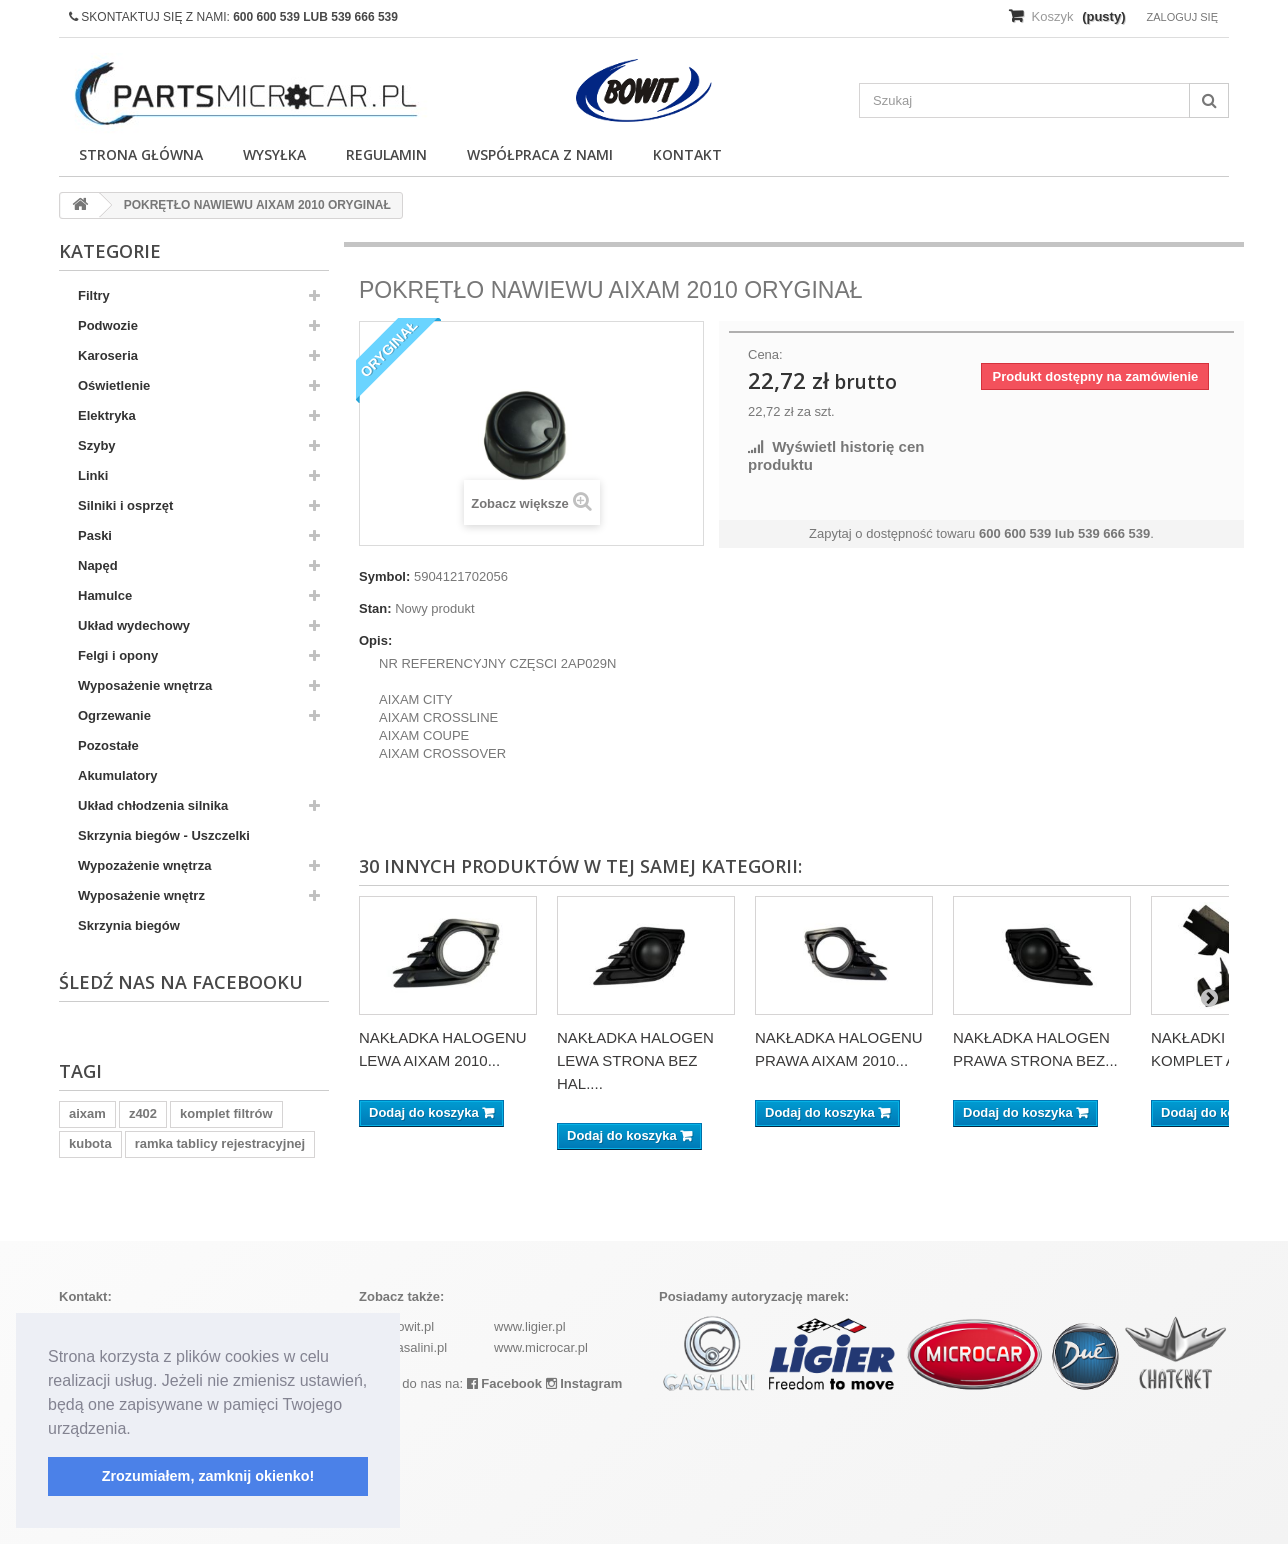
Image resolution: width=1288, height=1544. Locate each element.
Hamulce (105, 595)
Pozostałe (108, 745)
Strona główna (141, 154)
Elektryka (107, 415)
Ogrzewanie (114, 715)
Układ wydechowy (134, 625)
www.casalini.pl (403, 1347)
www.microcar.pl (541, 1347)
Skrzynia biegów (129, 925)
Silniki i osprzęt (125, 505)
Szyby (97, 445)
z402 (143, 1113)
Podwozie (108, 325)
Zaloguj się (1182, 17)
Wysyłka (274, 154)
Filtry (94, 295)
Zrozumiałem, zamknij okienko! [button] (208, 1476)
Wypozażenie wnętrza (144, 865)
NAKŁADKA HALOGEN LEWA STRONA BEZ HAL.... (635, 1060)
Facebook (504, 1383)
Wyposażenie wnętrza (145, 685)
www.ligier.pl (530, 1326)
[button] (138, 1430)
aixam (87, 1113)
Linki (93, 475)
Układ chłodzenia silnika (153, 805)
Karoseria (108, 355)
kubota (90, 1143)
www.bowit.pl (396, 1326)
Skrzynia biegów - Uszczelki (164, 835)
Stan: (375, 608)
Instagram (584, 1383)
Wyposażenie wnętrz (141, 895)
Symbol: (384, 576)
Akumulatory (117, 775)
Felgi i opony (118, 655)
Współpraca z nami (540, 154)
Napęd (98, 565)
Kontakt (687, 154)
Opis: (375, 640)
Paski (95, 535)
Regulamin (386, 154)
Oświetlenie (114, 385)
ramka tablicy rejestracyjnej (220, 1143)
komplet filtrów (226, 1113)
